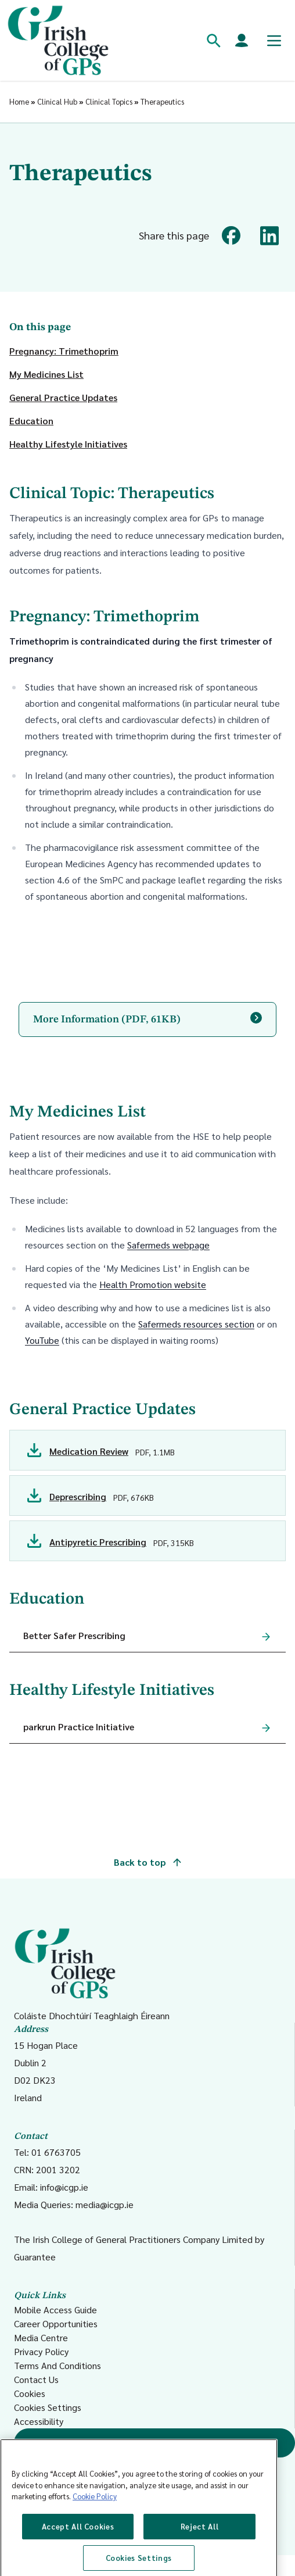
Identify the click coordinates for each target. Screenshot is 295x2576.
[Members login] (241, 40)
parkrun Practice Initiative (78, 1726)
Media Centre (41, 2337)
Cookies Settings (47, 2407)
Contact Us (36, 2379)
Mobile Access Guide (55, 2309)
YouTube (42, 1340)
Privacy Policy (41, 2351)
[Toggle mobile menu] (274, 41)
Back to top (147, 1862)
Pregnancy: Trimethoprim (63, 351)
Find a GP (155, 2442)
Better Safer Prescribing (74, 1635)
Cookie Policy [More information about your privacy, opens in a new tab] (95, 2549)
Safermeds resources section (196, 1324)
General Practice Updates (63, 397)
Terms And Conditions (57, 2365)
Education (31, 420)
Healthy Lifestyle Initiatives (68, 444)
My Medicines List (46, 374)
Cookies (29, 2393)
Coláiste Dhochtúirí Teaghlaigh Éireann (92, 1974)
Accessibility (38, 2421)
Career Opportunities (56, 2323)
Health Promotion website (152, 1284)
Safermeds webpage (168, 1245)
